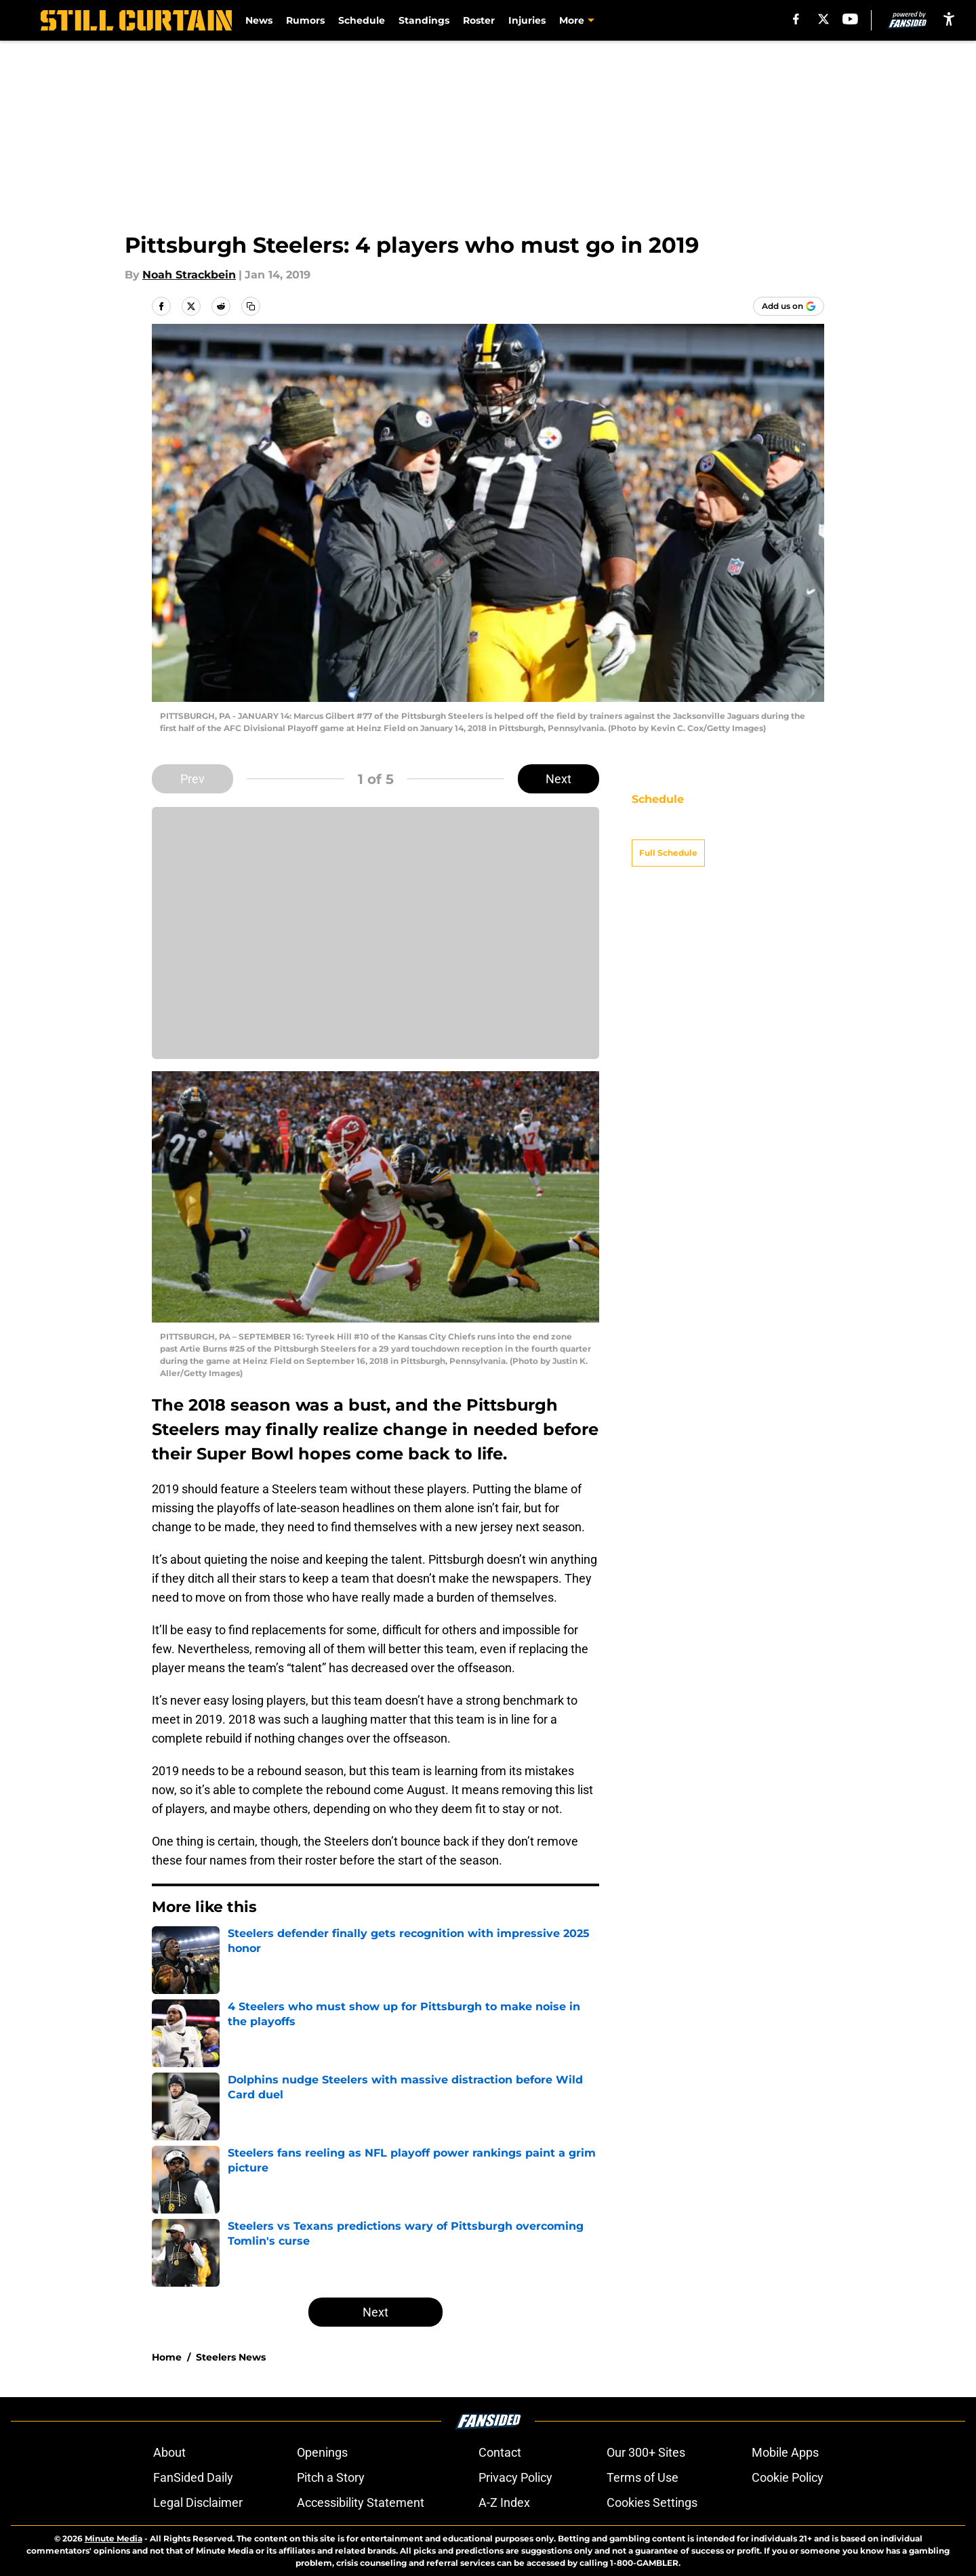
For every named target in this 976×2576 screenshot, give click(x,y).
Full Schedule (668, 829)
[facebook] (796, 19)
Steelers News (231, 2357)
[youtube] (850, 19)
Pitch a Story (331, 2477)
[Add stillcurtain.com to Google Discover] (788, 306)
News (258, 20)
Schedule (361, 20)
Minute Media (113, 2538)
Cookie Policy (788, 2477)
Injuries (527, 20)
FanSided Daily (193, 2477)
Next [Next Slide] (558, 779)
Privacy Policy (515, 2477)
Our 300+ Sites (646, 2452)
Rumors (305, 20)
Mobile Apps (785, 2452)
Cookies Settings (652, 2502)
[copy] (250, 306)
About (169, 2452)
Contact (500, 2452)
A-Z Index (504, 2502)
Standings (424, 20)
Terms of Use (642, 2477)
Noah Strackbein (189, 274)
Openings (322, 2452)
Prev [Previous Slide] (192, 779)
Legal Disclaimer (198, 2502)
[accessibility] (949, 19)
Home (167, 2357)
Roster (479, 20)
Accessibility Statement (360, 2502)
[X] (823, 19)
